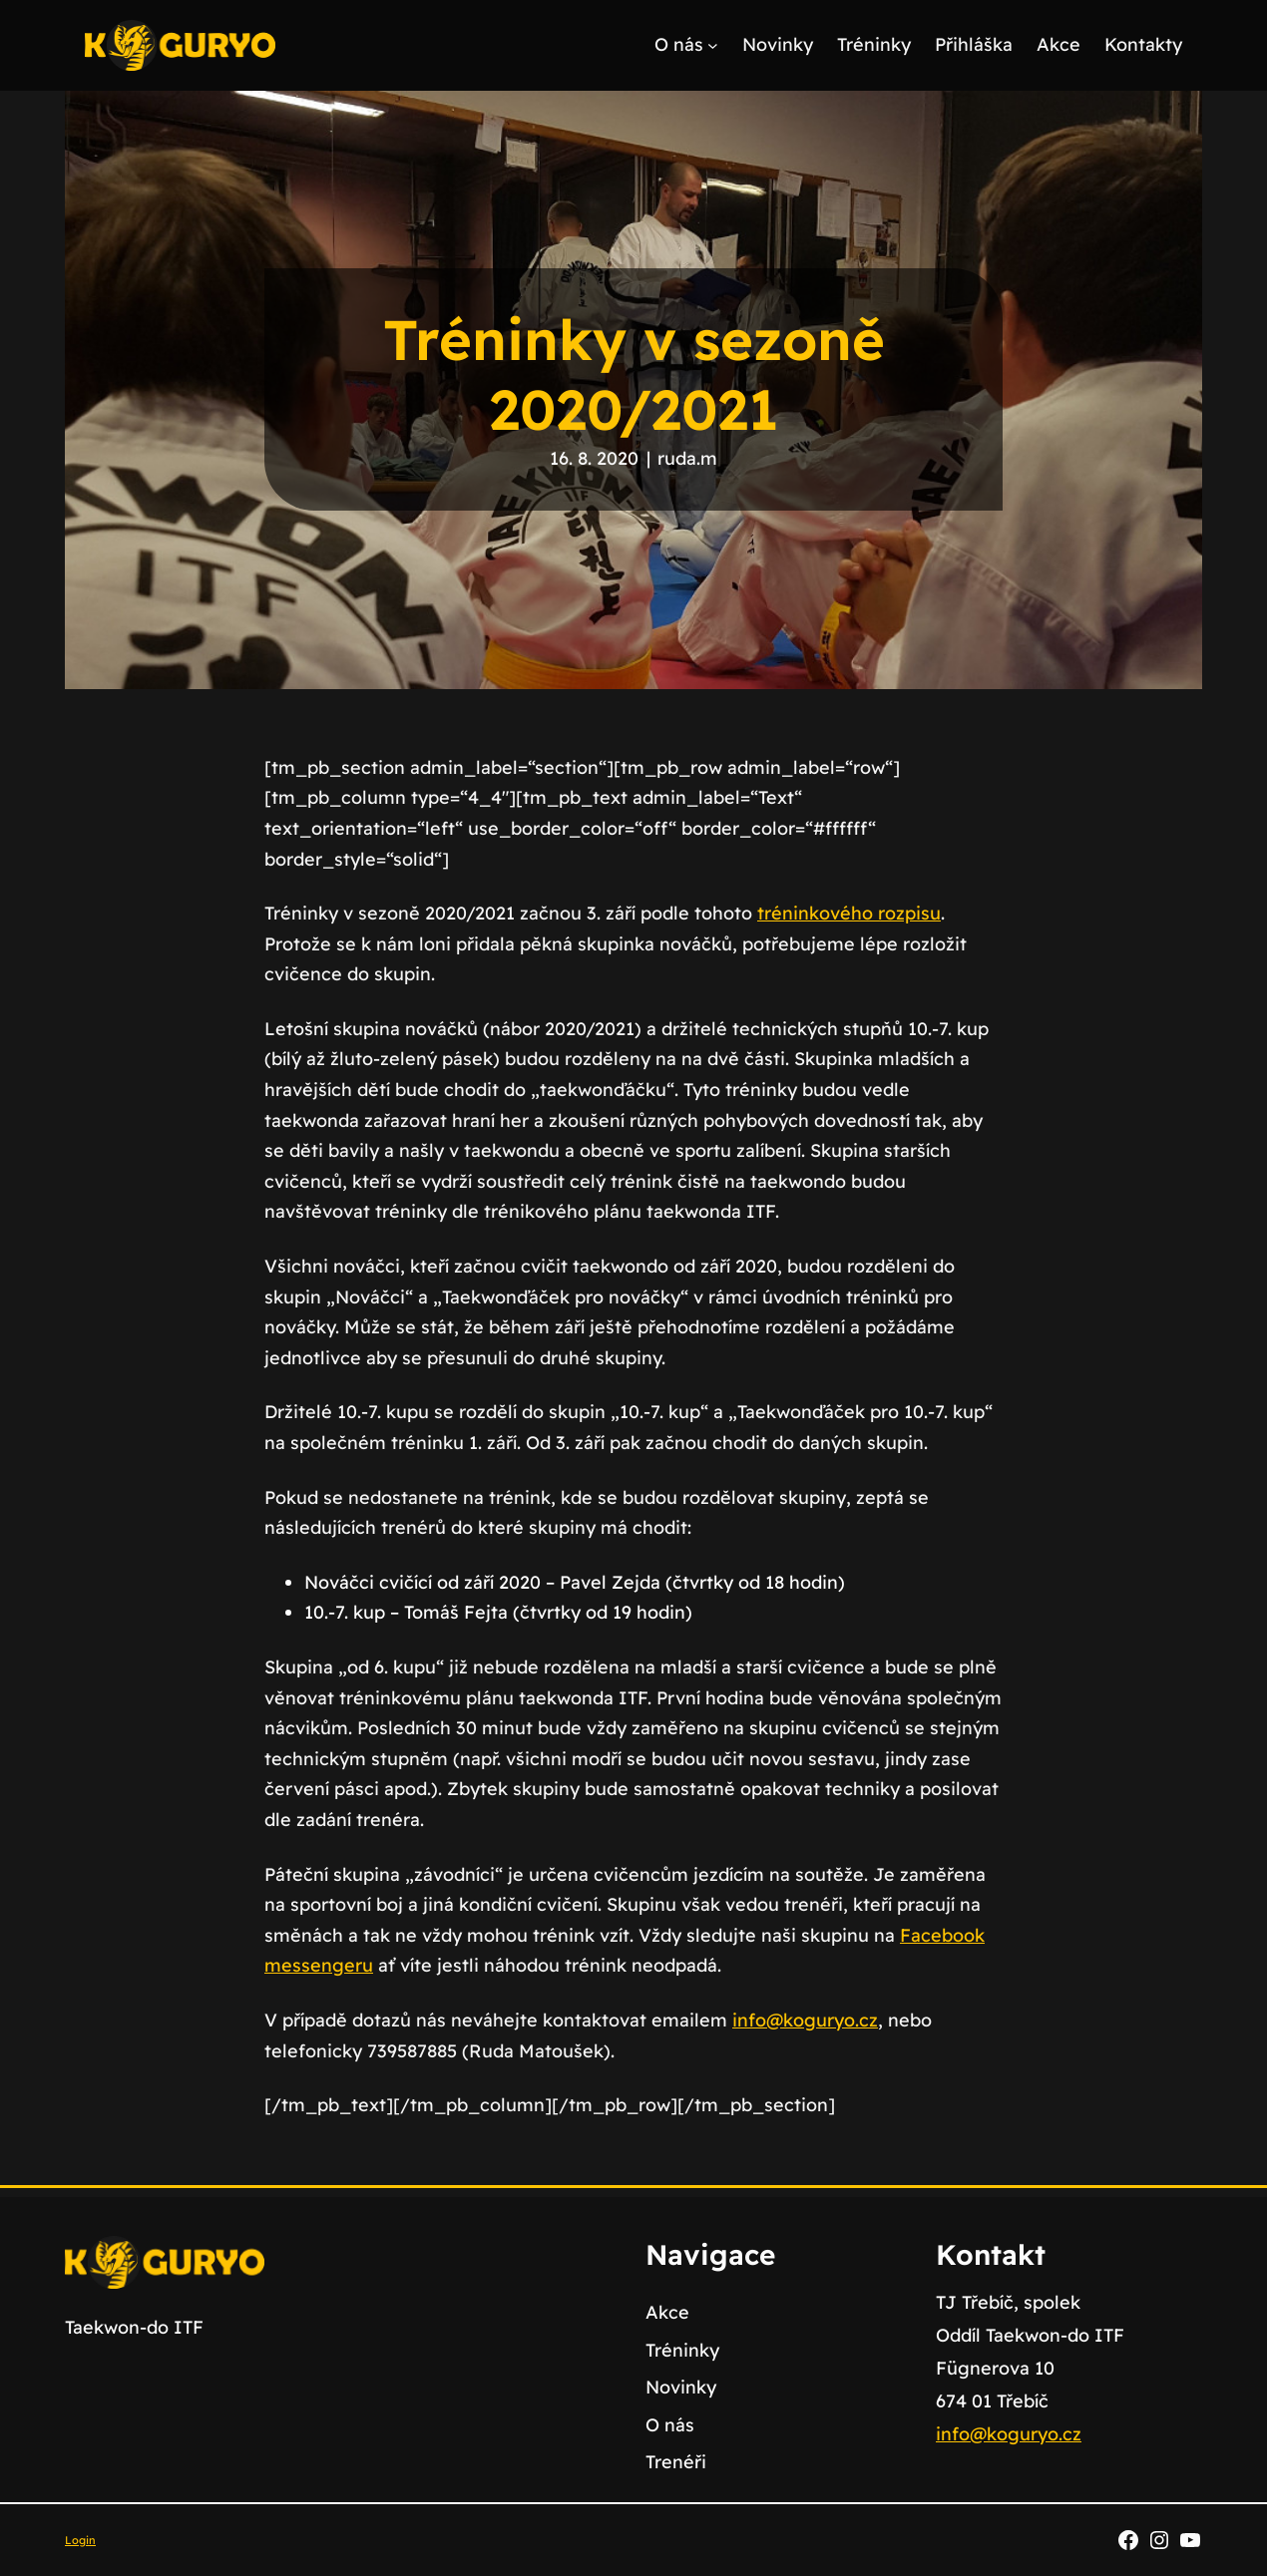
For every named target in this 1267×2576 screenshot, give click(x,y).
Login (80, 2540)
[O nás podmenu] (712, 45)
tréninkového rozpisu (849, 913)
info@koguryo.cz (805, 2020)
